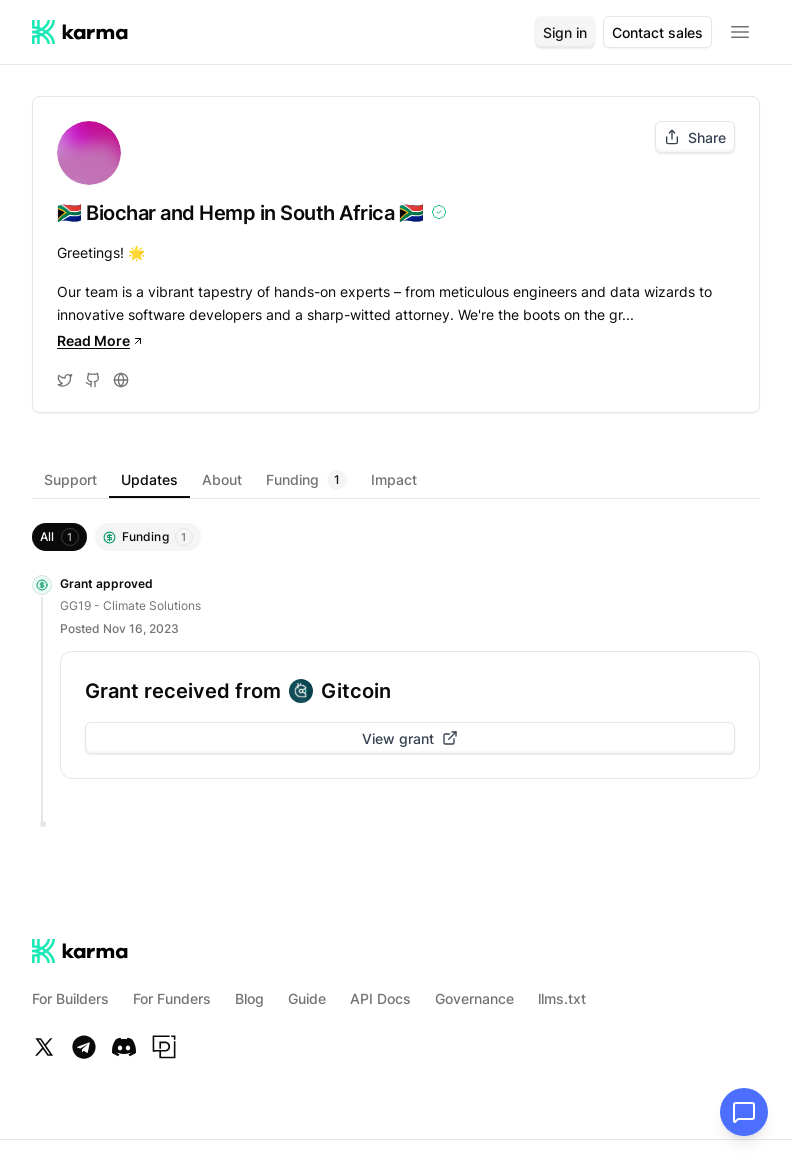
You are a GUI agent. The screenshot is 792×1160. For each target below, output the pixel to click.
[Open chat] (744, 1112)
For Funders (172, 998)
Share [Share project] (695, 137)
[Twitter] (44, 1047)
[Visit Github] (93, 380)
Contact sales (657, 32)
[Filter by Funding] (148, 537)
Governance (474, 998)
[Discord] (124, 1047)
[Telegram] (84, 1047)
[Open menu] (740, 32)
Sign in (565, 32)
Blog (249, 998)
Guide (307, 998)
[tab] (70, 479)
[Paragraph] (164, 1047)
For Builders (70, 998)
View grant (410, 738)
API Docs (380, 998)
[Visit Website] (121, 380)
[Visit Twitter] (65, 380)
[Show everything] (59, 537)
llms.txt (562, 998)
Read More (100, 340)
